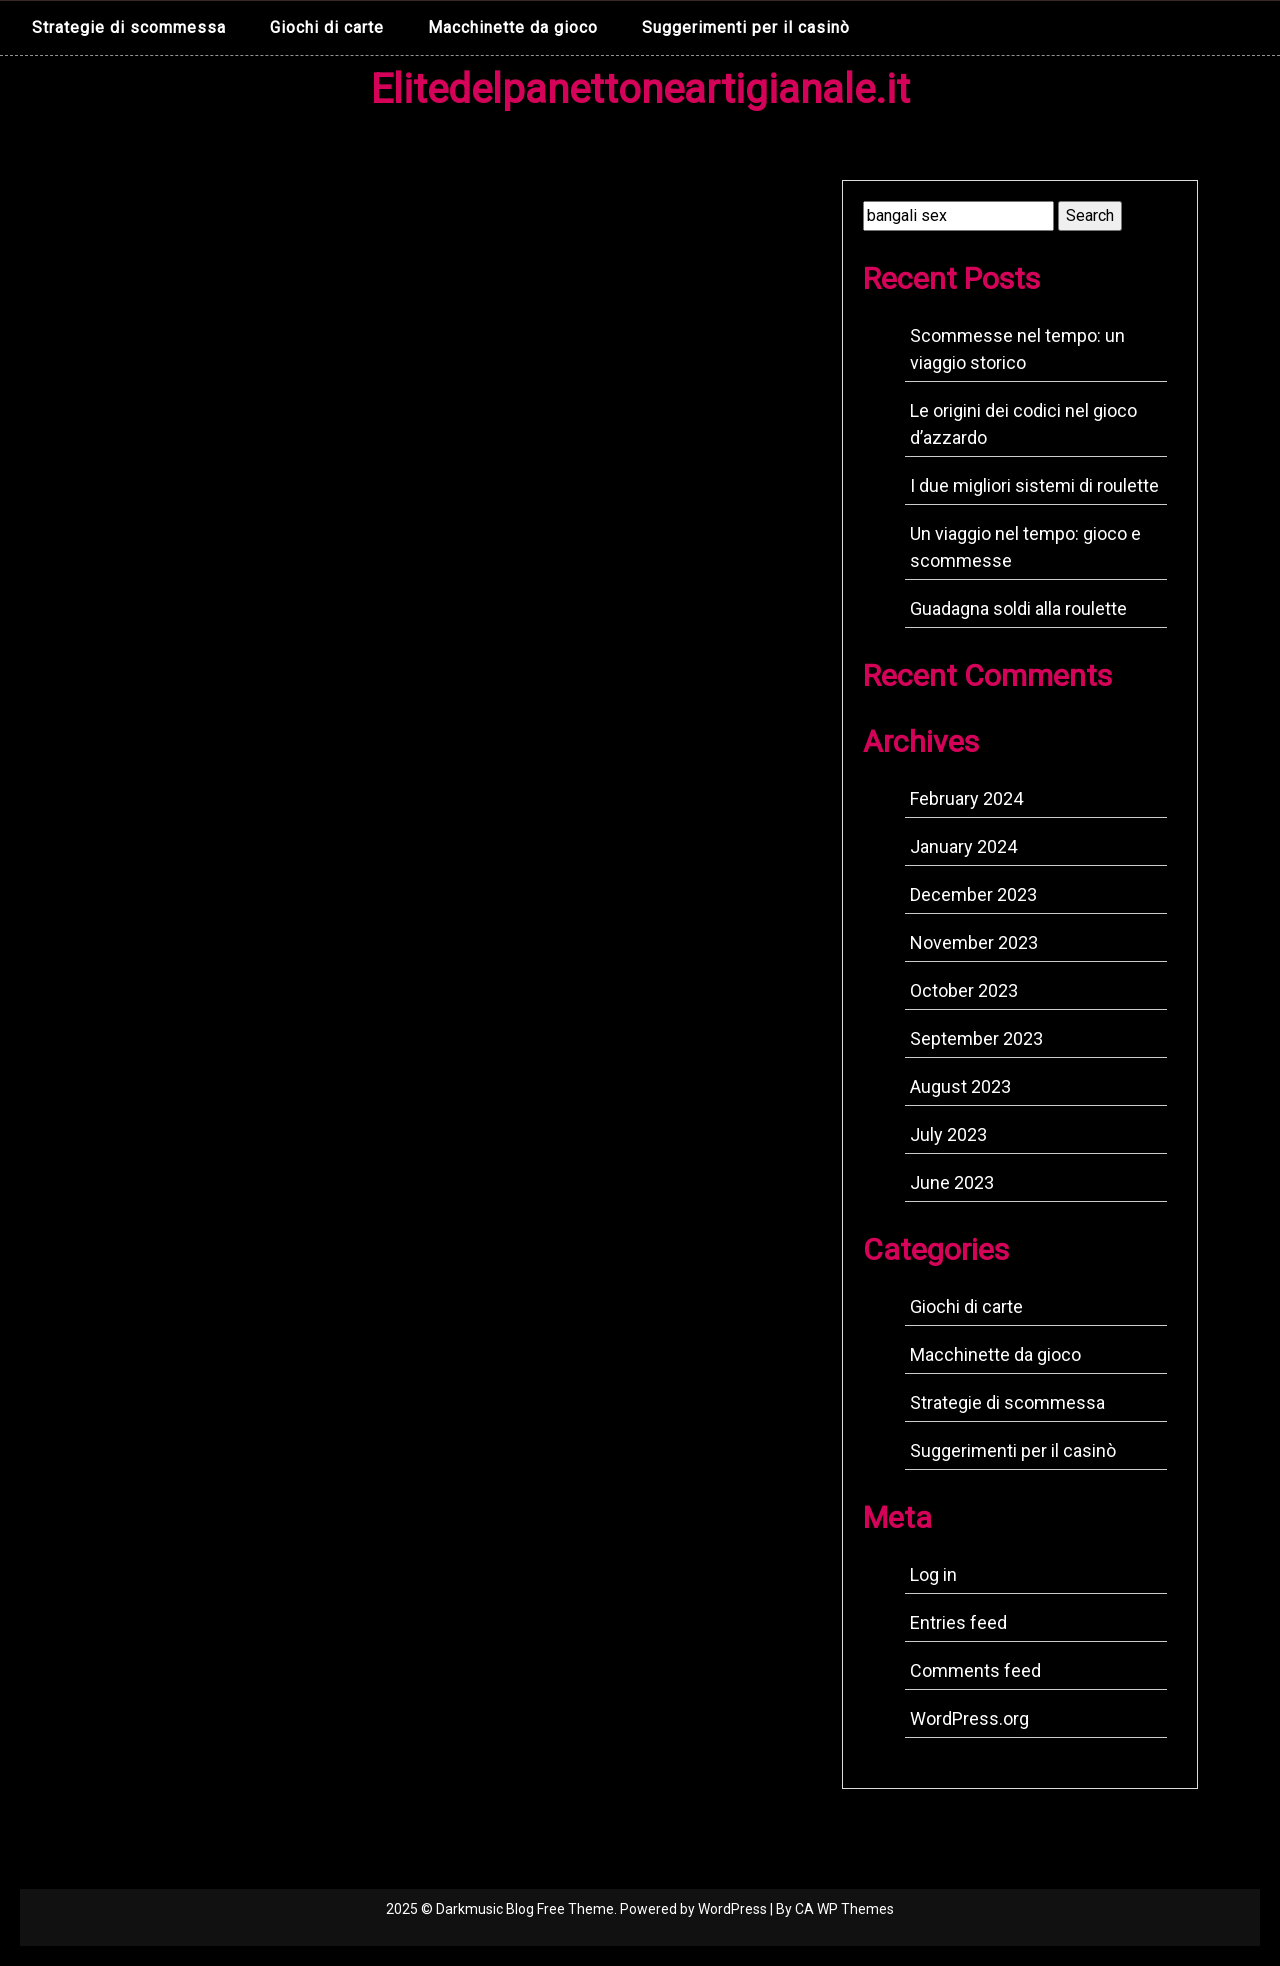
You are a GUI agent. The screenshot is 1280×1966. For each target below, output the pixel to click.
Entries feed (958, 1622)
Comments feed (975, 1670)
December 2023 (973, 894)
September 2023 (976, 1038)
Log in (933, 1574)
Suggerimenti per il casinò (746, 27)
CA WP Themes (844, 1909)
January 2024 (963, 846)
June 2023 (952, 1182)
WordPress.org (969, 1718)
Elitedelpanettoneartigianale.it (640, 89)
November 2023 (974, 942)
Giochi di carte (327, 27)
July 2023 (948, 1134)
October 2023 (964, 990)
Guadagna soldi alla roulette (1018, 608)
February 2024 (966, 798)
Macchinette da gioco (513, 27)
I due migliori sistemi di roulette (1034, 485)
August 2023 (960, 1086)
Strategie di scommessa (129, 27)
